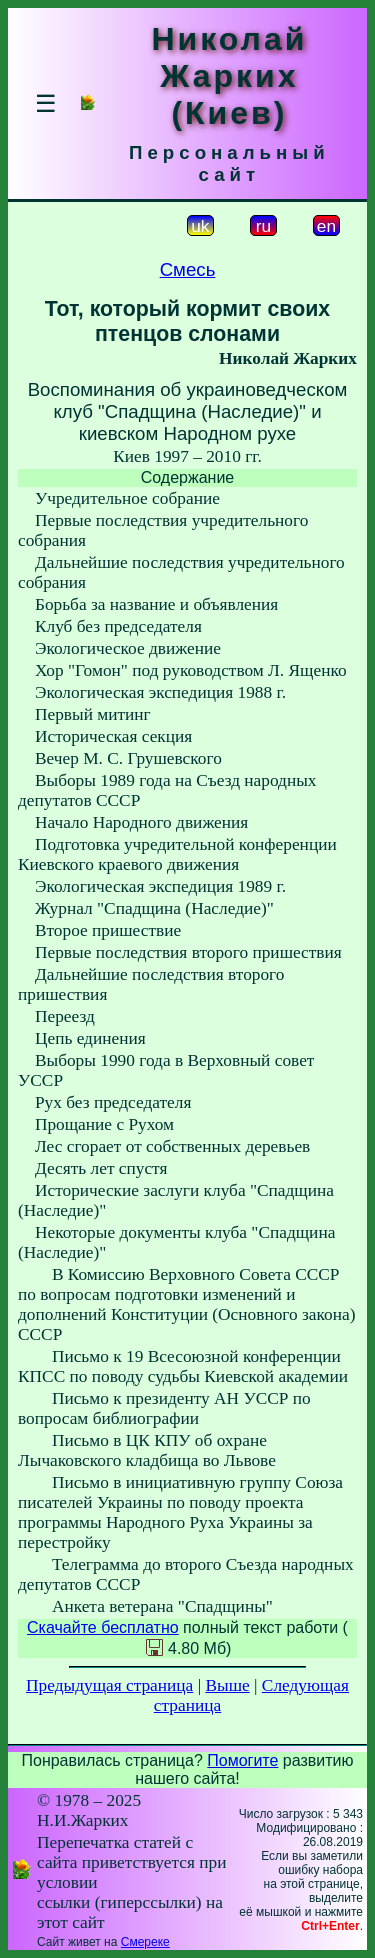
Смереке (145, 1942)
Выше (227, 1685)
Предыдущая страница (109, 1685)
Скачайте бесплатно (103, 1627)
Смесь (188, 269)
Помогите (242, 1760)
